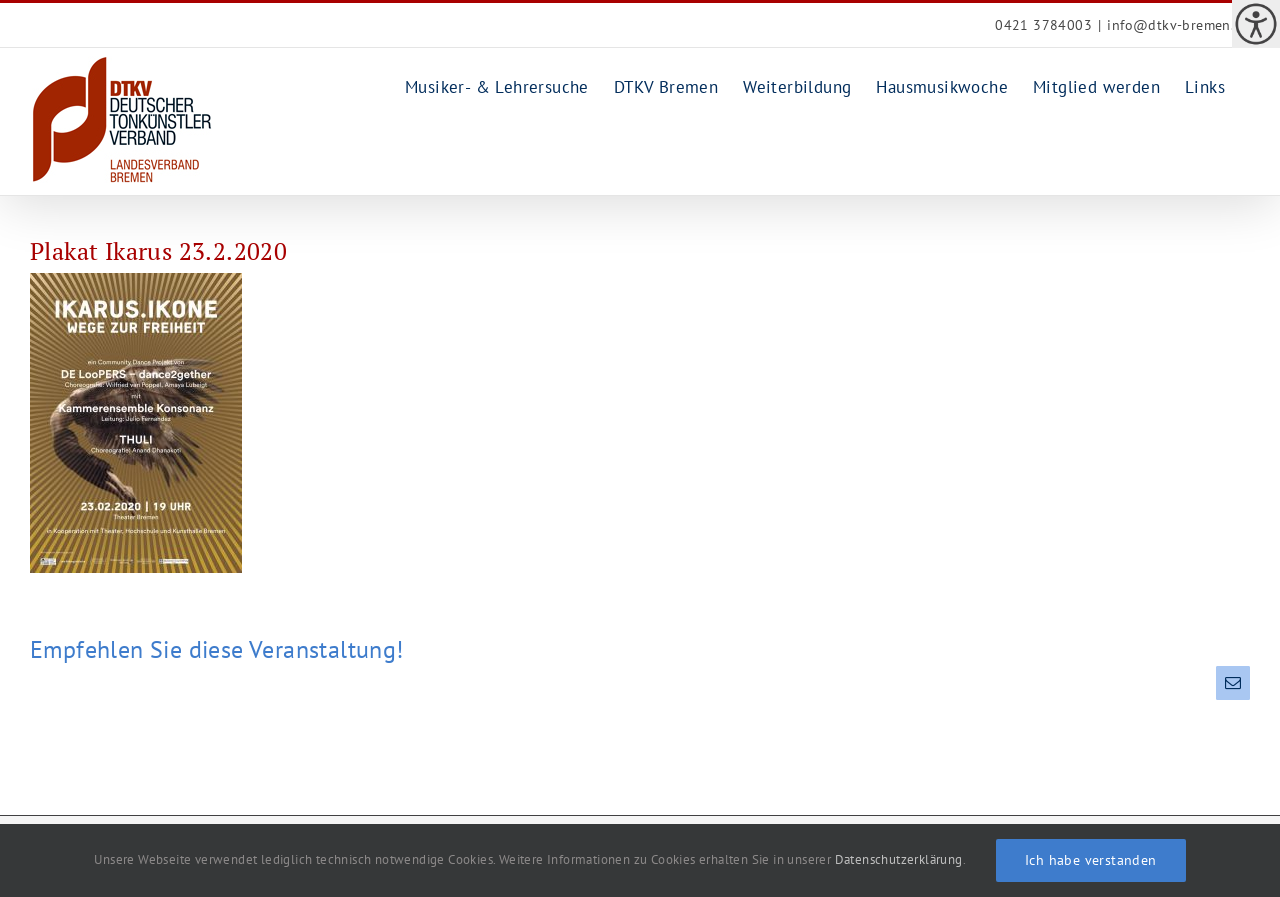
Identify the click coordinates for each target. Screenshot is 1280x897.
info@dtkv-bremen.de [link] (1178, 25)
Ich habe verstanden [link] (1091, 860)
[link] (1256, 24)
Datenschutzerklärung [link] (899, 859)
